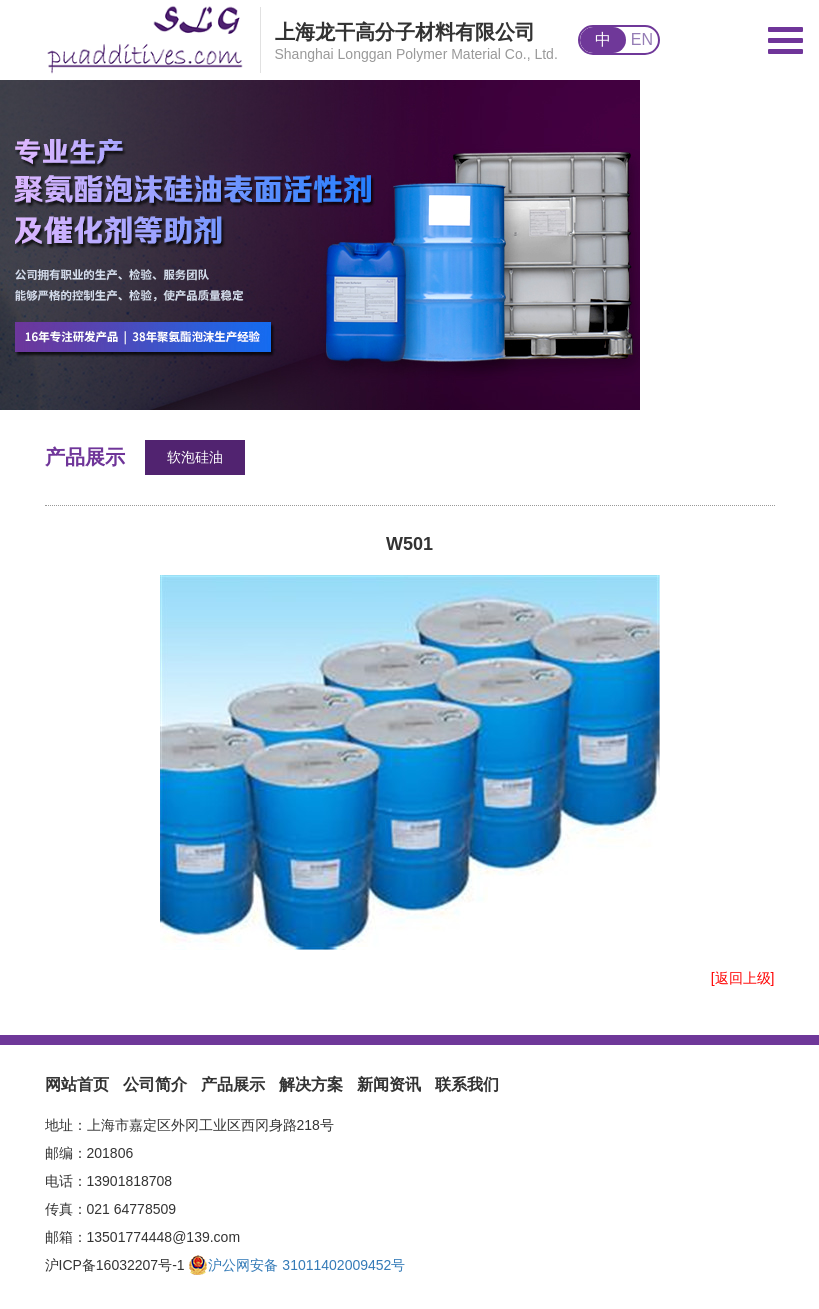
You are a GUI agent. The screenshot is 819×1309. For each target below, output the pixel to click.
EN (642, 39)
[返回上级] (743, 978)
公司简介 (155, 1084)
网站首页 (77, 1084)
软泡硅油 (195, 457)
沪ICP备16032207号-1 (115, 1265)
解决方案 (311, 1084)
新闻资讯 (389, 1084)
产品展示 (233, 1084)
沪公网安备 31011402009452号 (296, 1265)
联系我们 (467, 1084)
